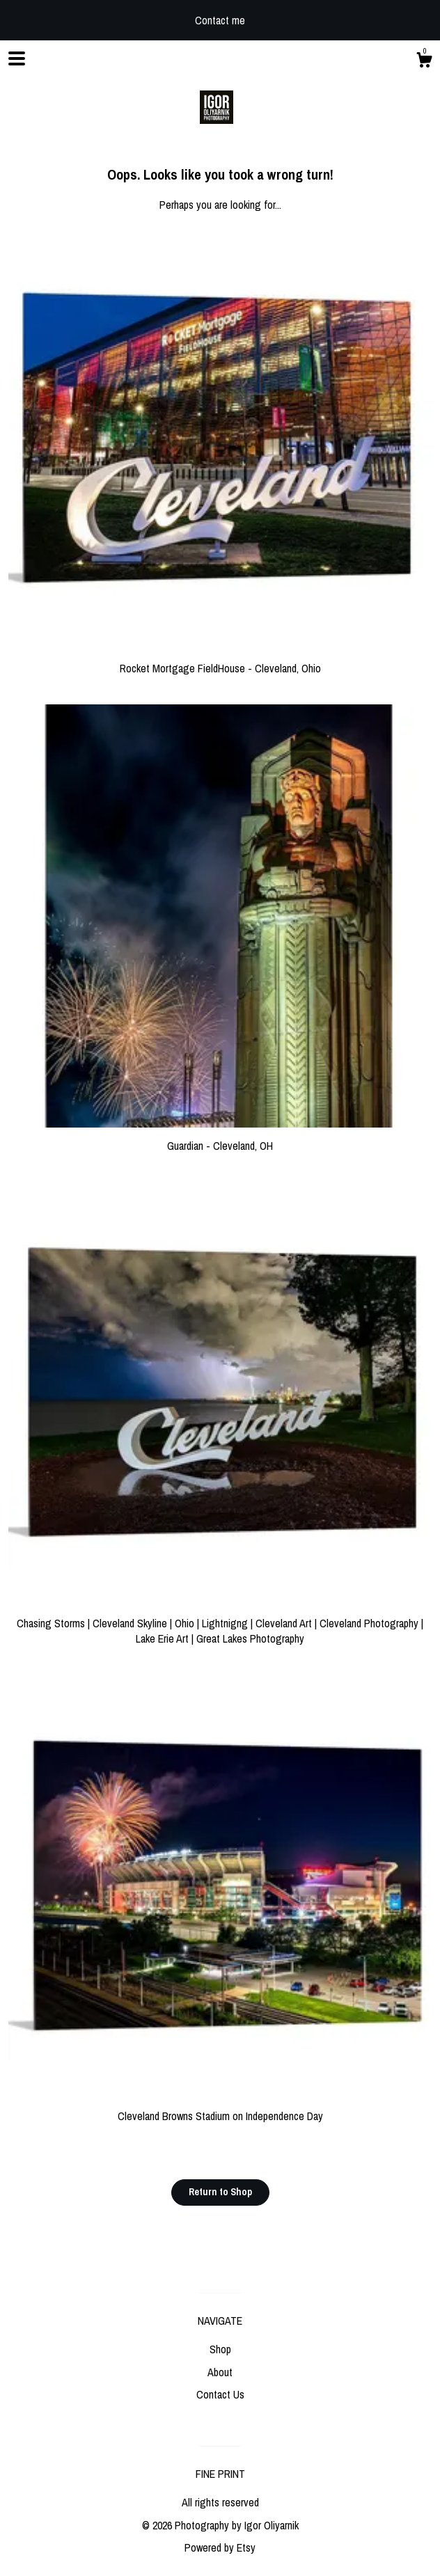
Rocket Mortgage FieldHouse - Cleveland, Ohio (220, 660)
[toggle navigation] (16, 58)
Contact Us (220, 2394)
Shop (220, 2349)
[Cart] (424, 62)
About (220, 2372)
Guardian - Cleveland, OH (220, 1138)
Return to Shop (220, 2192)
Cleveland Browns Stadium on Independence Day (220, 2108)
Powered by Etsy (220, 2547)
